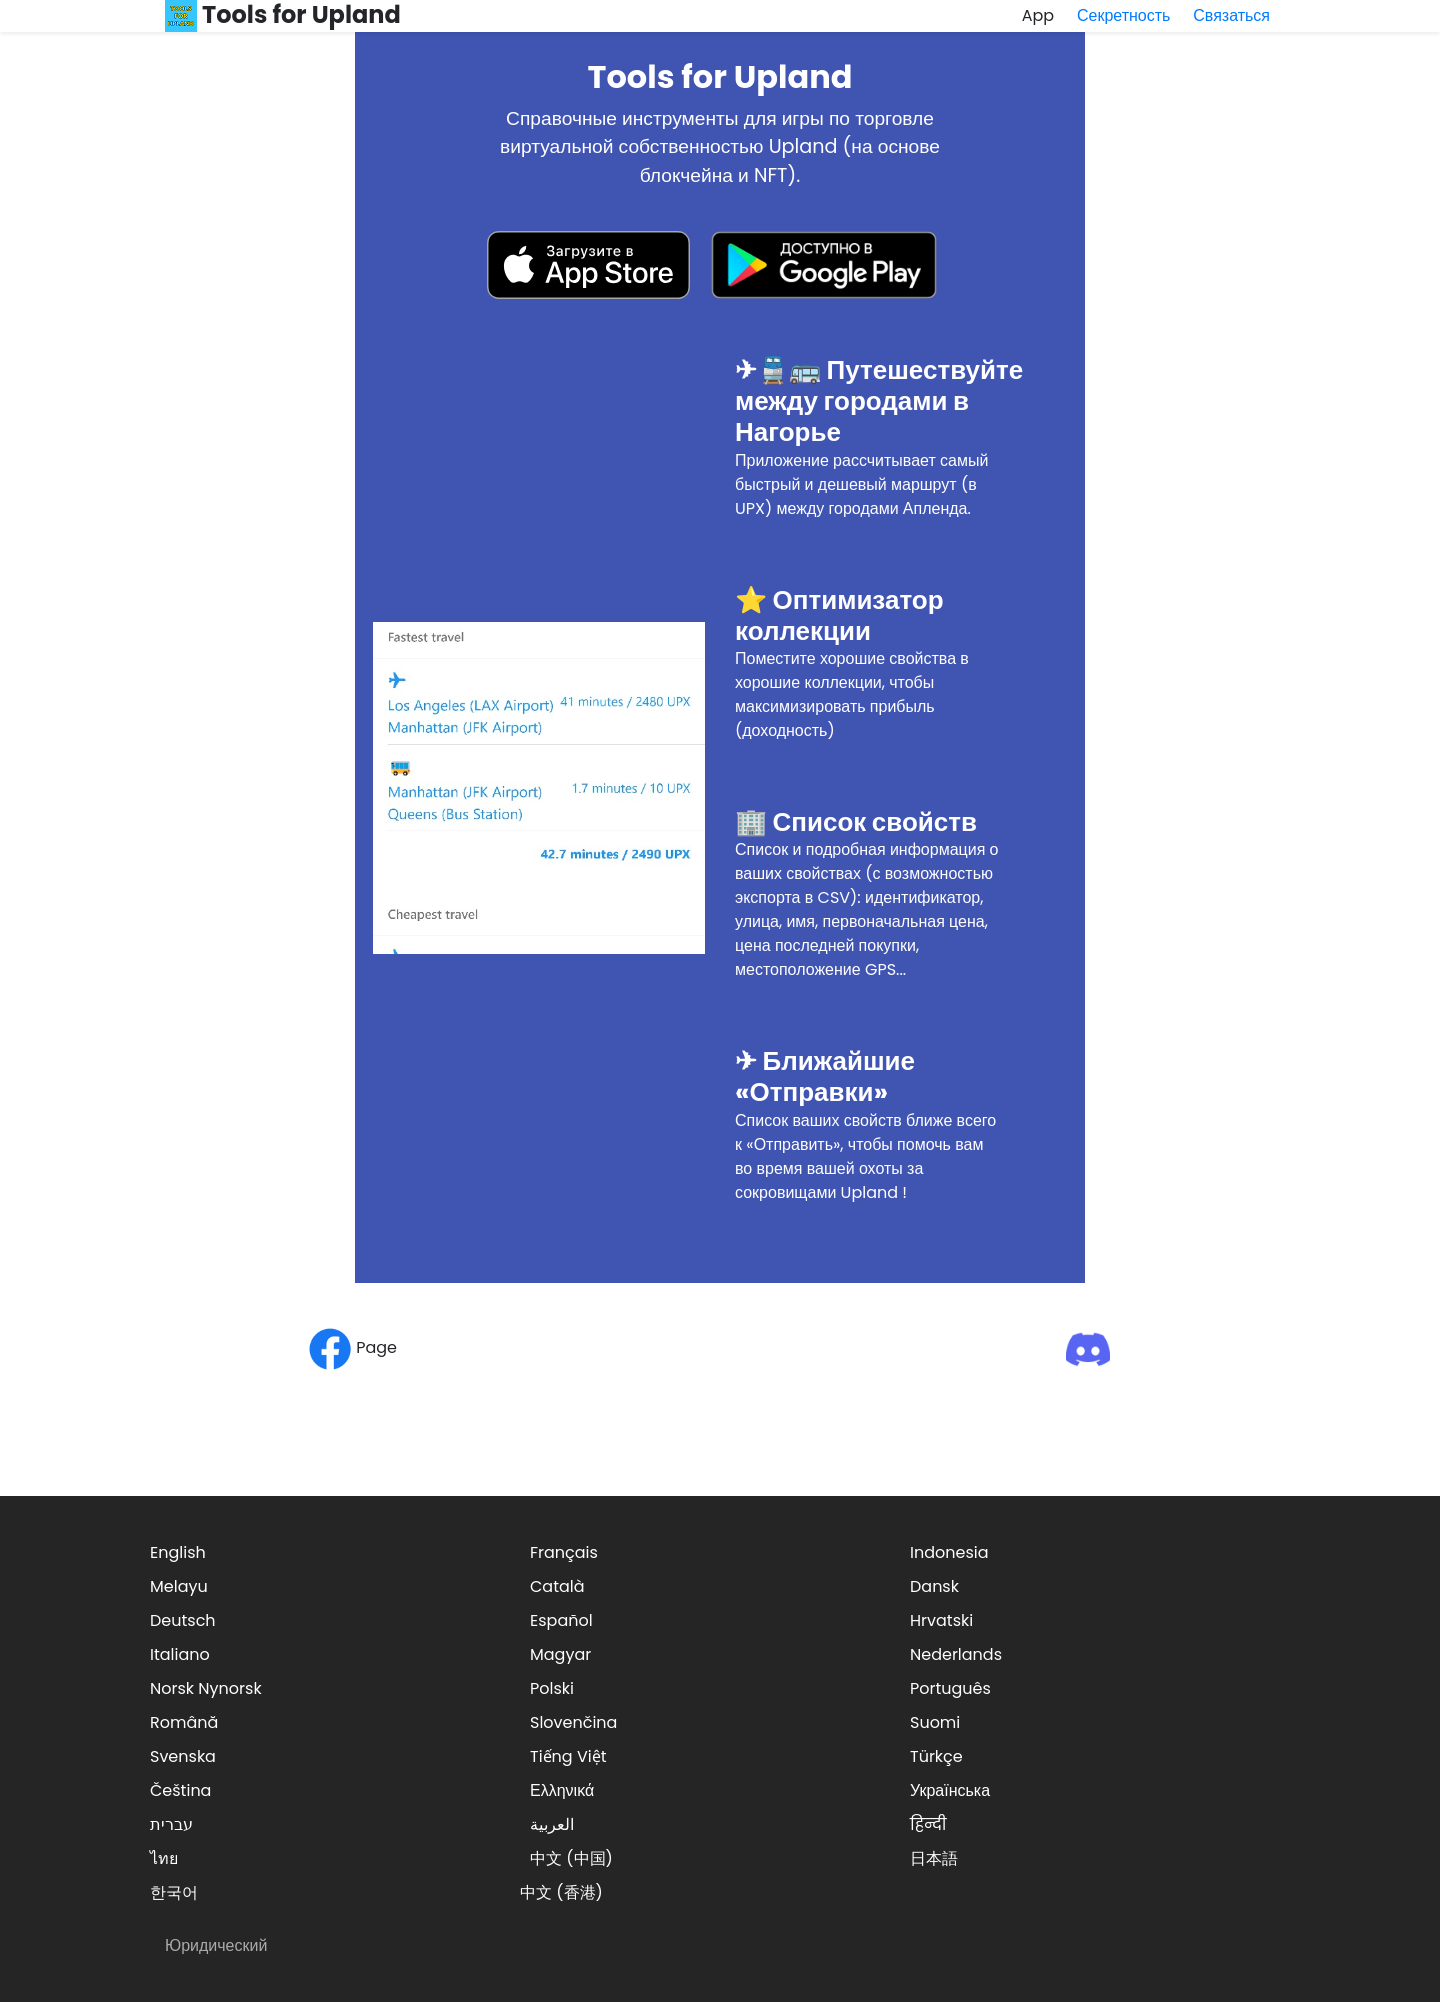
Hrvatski (941, 1620)
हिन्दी (928, 1824)
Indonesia (949, 1552)
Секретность (1123, 15)
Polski (552, 1688)
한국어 (174, 1892)
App (1038, 15)
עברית (171, 1824)
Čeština (180, 1790)
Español (561, 1620)
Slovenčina (573, 1722)
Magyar (560, 1654)
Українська (950, 1790)
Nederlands (956, 1654)
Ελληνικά (562, 1790)
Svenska (183, 1756)
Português (950, 1688)
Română (184, 1722)
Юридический (216, 1945)
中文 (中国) (571, 1858)
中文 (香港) (561, 1892)
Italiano (180, 1654)
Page (352, 1347)
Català (557, 1586)
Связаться (1231, 15)
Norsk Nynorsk (206, 1688)
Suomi (935, 1722)
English (178, 1552)
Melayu (179, 1586)
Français (564, 1552)
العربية (552, 1824)
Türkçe (936, 1756)
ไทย (164, 1858)
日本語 (934, 1858)
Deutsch (183, 1620)
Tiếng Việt (568, 1756)
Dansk (934, 1586)
